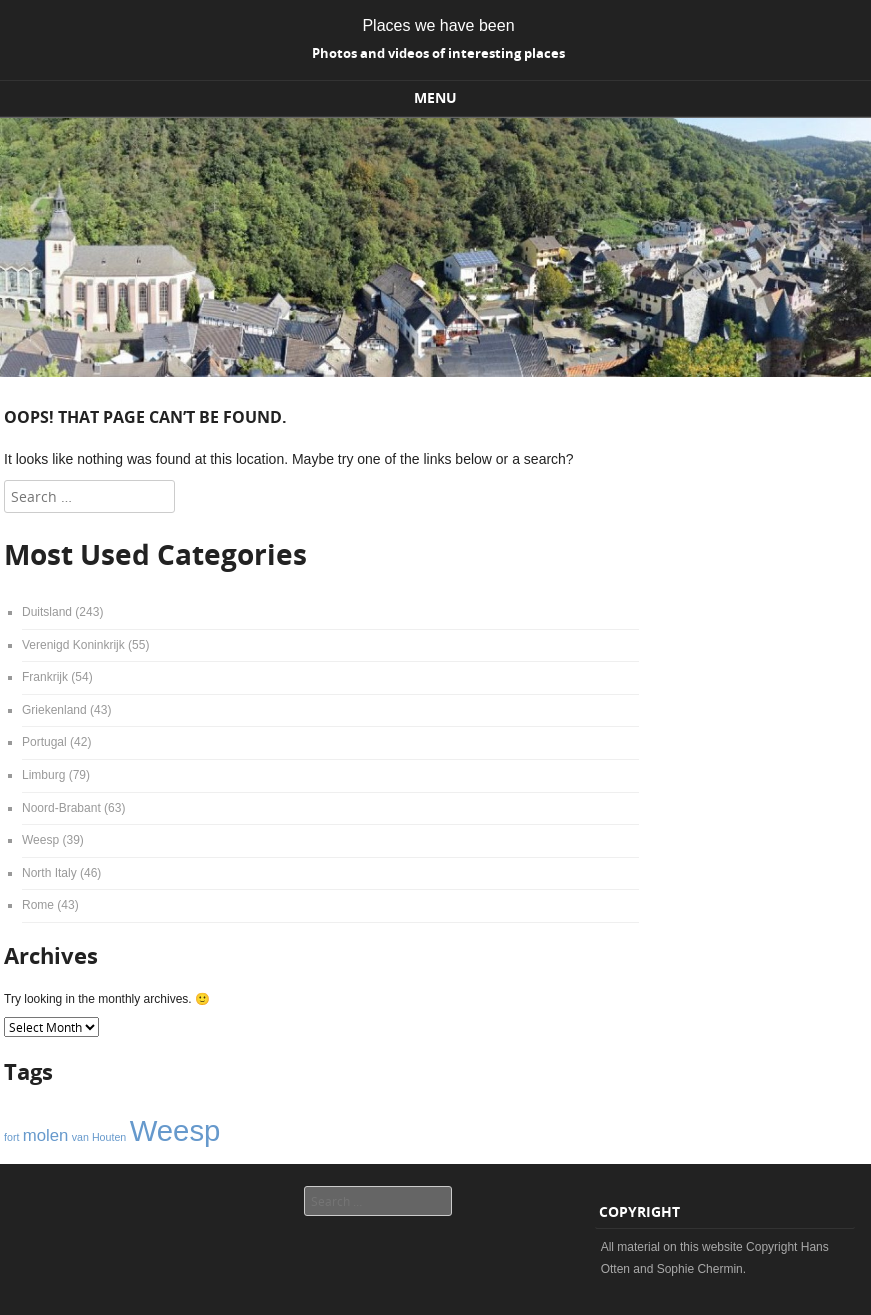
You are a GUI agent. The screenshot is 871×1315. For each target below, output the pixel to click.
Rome (38, 905)
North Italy (49, 873)
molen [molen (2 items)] (46, 1135)
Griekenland (54, 710)
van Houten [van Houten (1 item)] (99, 1137)
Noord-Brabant (61, 808)
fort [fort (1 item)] (11, 1137)
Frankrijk (45, 677)
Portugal (44, 742)
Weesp (40, 840)
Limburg (43, 775)
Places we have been (438, 25)
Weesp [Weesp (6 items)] (175, 1130)
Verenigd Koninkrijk (73, 645)
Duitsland (47, 612)
